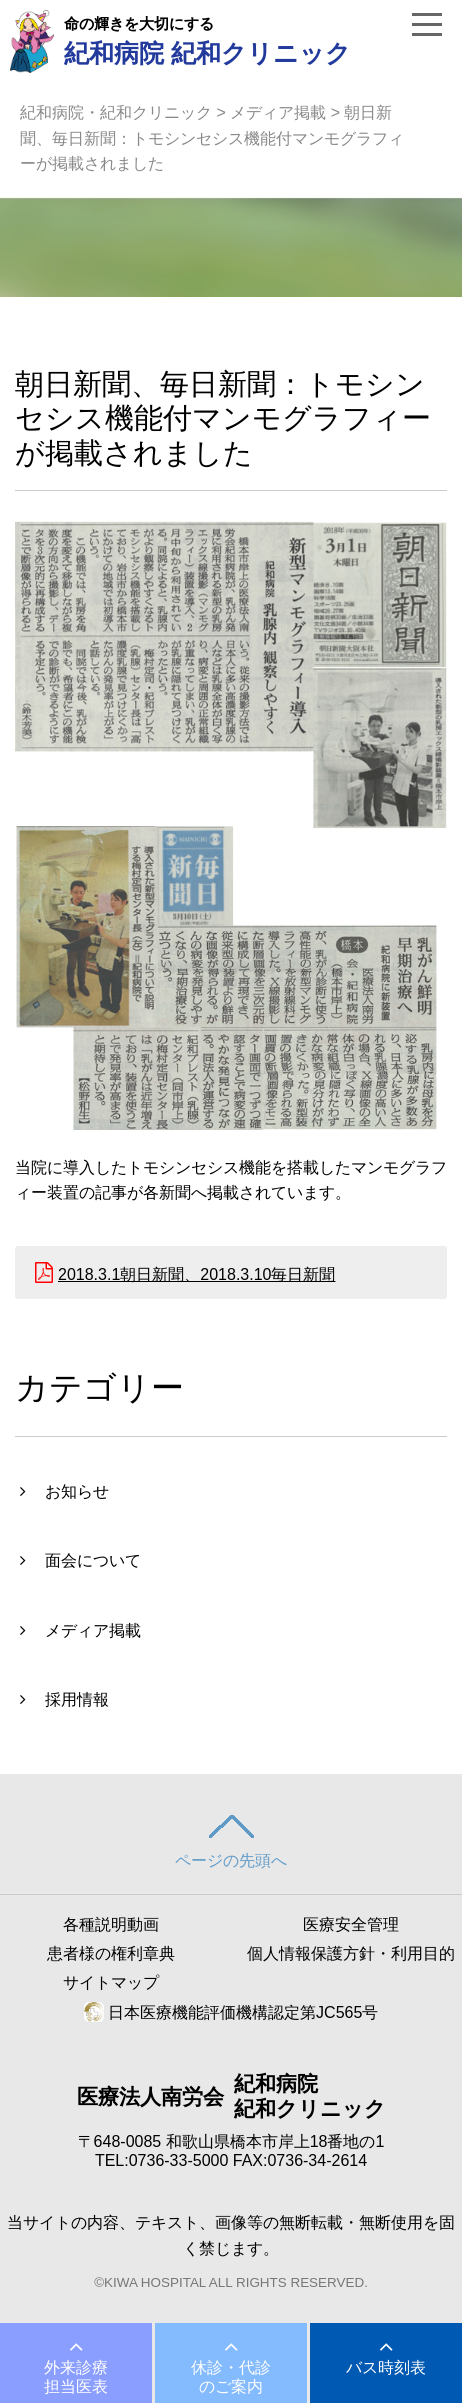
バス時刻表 (386, 2367)
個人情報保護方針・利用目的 (351, 1953)
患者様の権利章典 (111, 1953)
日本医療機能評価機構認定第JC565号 (231, 2012)
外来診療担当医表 (76, 2377)
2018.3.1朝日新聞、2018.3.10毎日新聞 (196, 1274)
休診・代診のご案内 (231, 2377)
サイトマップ (111, 1982)
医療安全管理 (351, 1924)
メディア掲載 (278, 112)
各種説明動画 (111, 1924)
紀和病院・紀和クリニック (116, 112)
